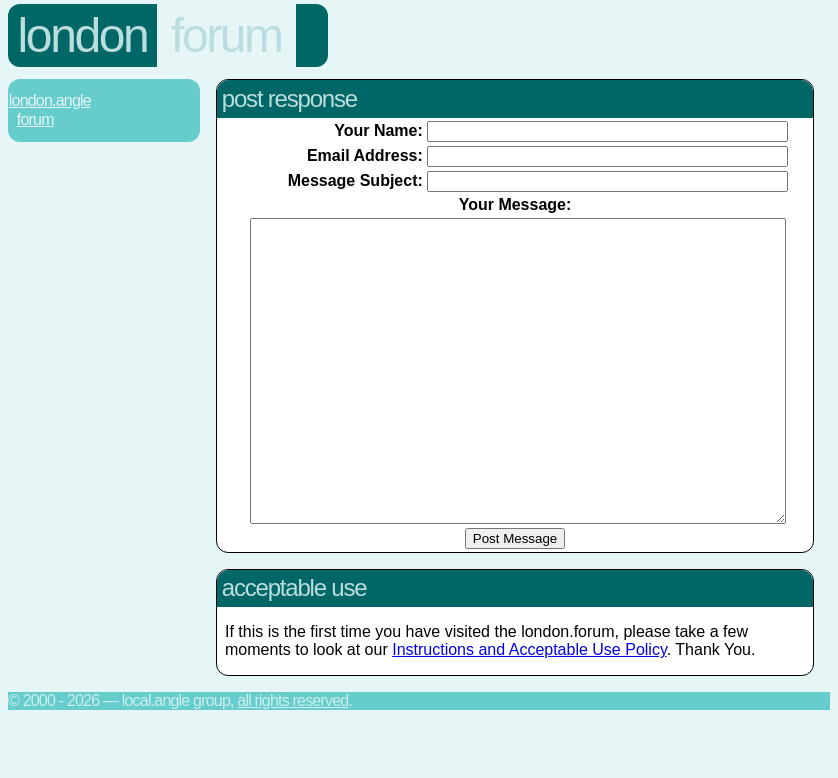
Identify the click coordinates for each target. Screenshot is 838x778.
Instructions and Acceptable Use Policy (529, 709)
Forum (226, 35)
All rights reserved (292, 760)
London (83, 35)
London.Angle (50, 100)
